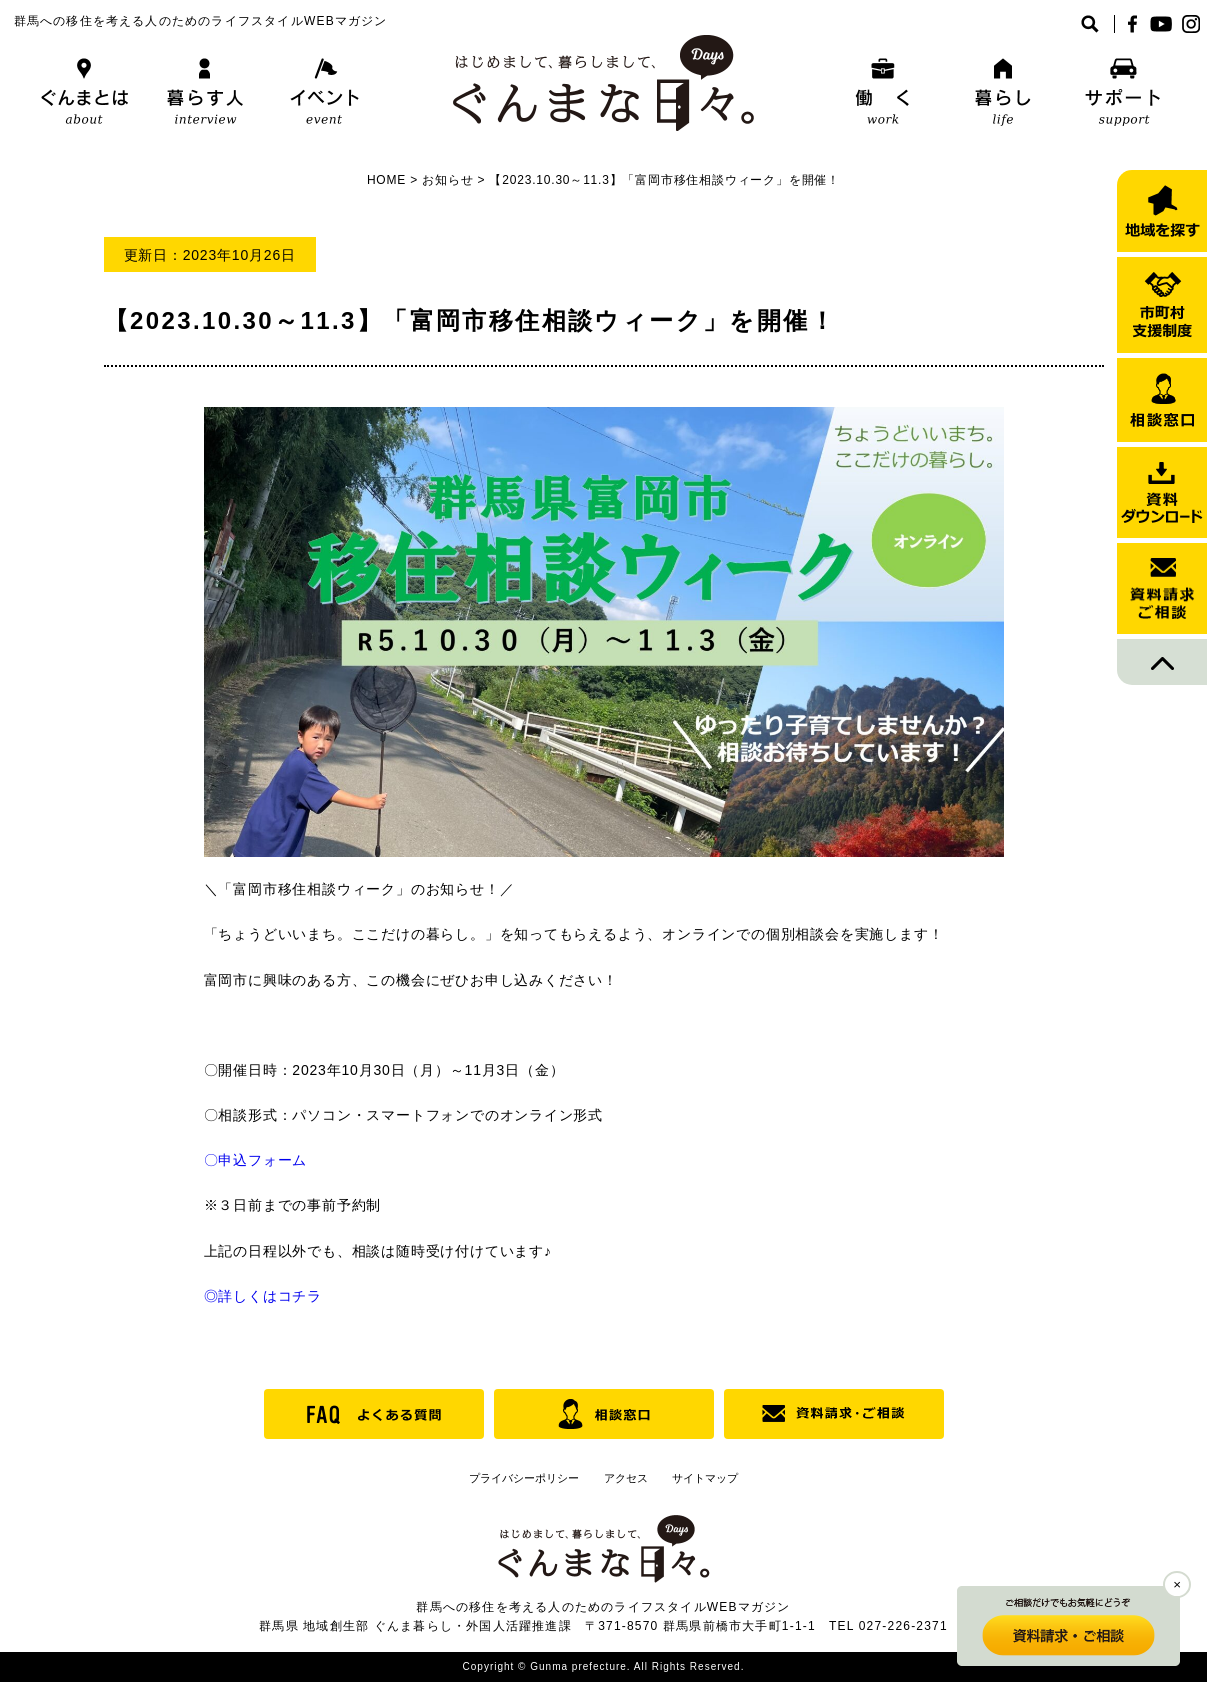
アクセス (626, 1478)
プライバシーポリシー (524, 1478)
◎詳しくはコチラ (263, 1296)
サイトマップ (705, 1478)
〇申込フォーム (256, 1160)
